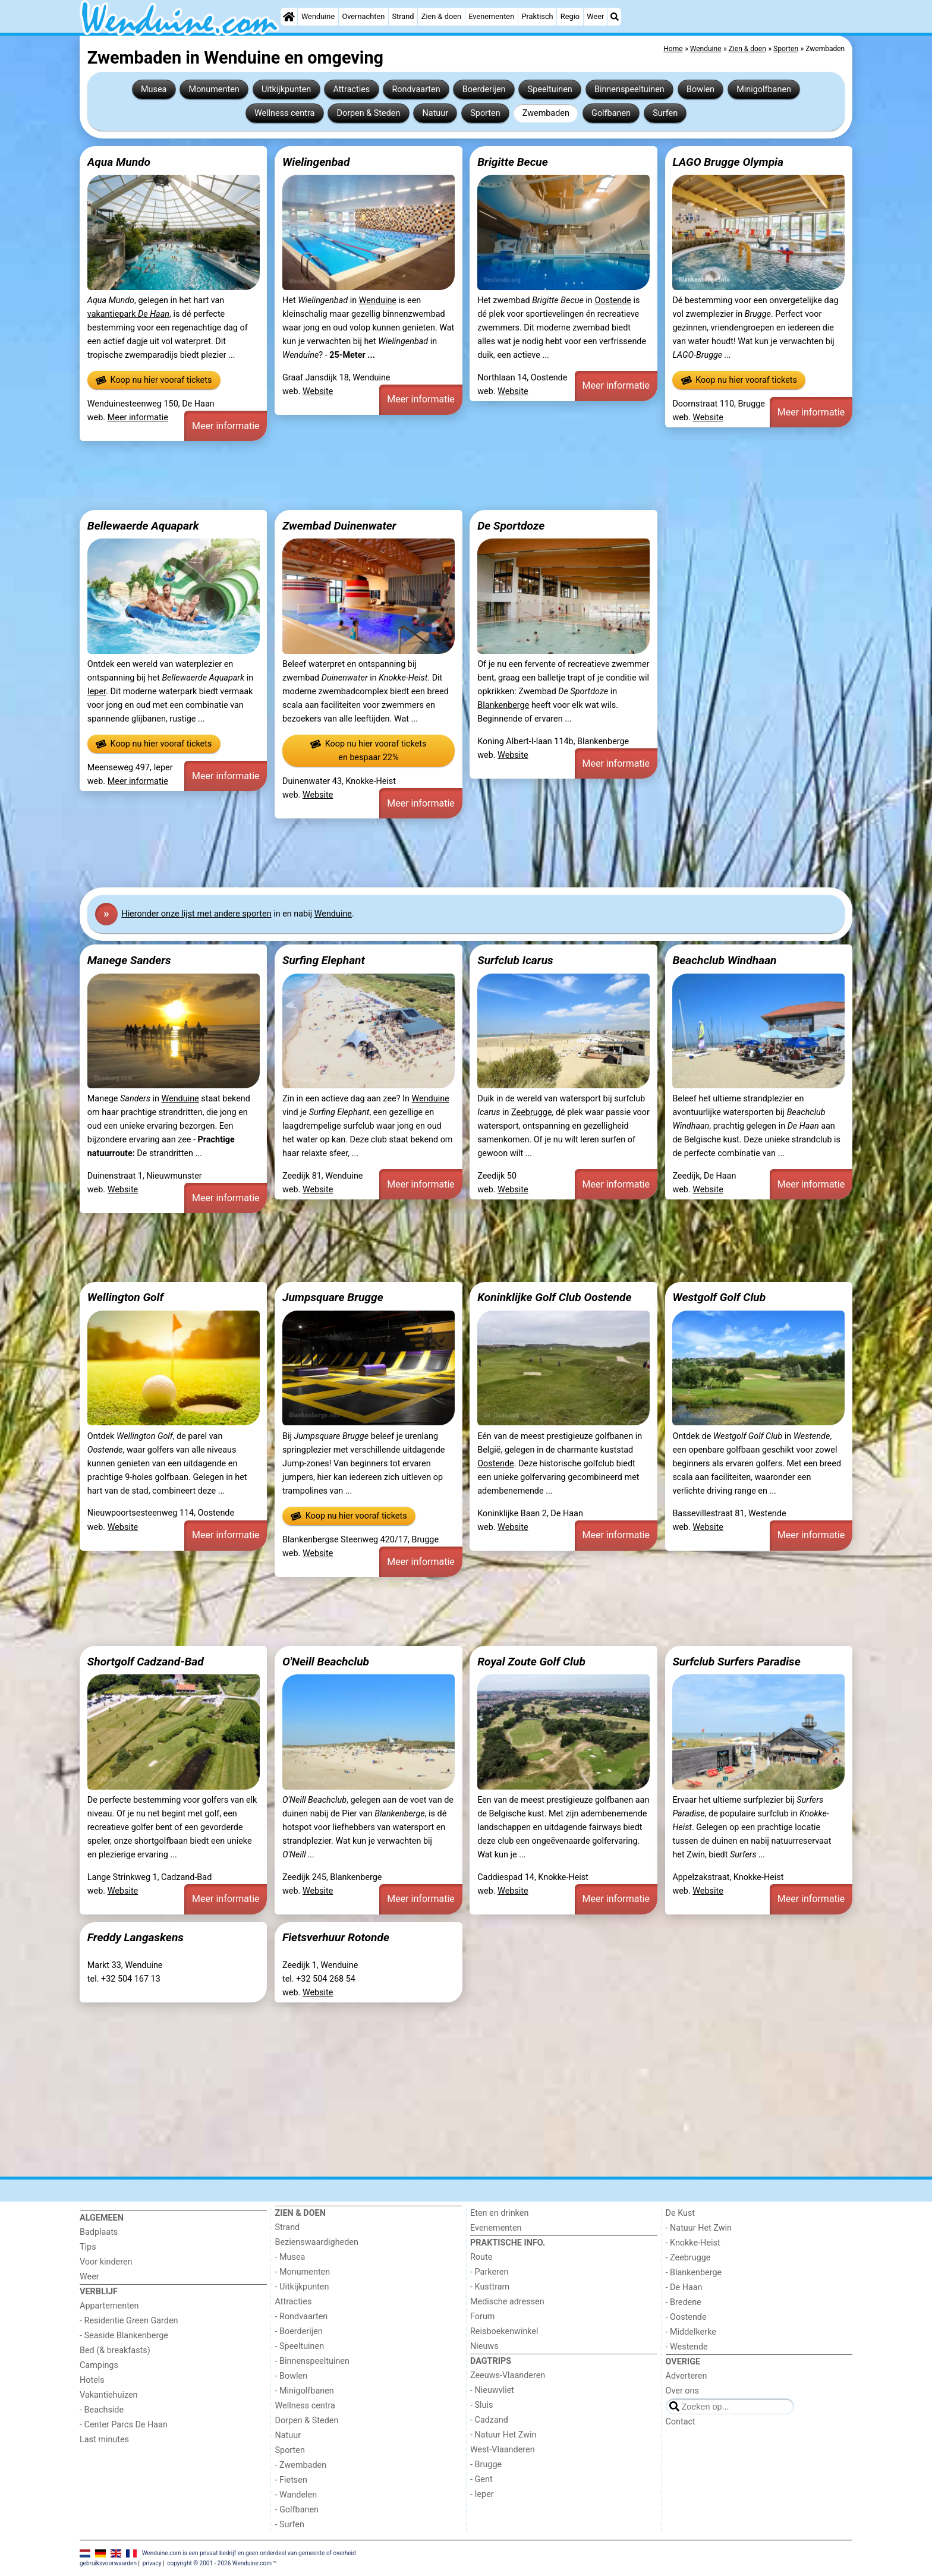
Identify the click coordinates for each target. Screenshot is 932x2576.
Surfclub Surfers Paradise (736, 1661)
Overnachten (363, 16)
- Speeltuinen (300, 2346)
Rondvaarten (416, 89)
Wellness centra (284, 113)
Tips (88, 2247)
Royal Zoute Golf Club (531, 1661)
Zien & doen (441, 16)
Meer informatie (138, 417)
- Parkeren (489, 2272)
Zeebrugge (531, 1112)
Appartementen (109, 2306)
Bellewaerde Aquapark (143, 526)
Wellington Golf (125, 1297)
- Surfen (289, 2525)
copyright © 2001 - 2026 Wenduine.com (219, 2563)
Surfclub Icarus (515, 960)
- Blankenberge (694, 2273)
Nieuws (484, 2346)
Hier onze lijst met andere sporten (196, 914)
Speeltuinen (550, 89)
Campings (99, 2365)
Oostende (612, 300)
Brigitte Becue (512, 162)
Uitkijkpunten (286, 89)
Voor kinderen (106, 2262)
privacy (152, 2563)
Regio (570, 16)
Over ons (682, 2391)
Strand (403, 16)
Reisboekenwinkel (504, 2331)
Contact (680, 2422)
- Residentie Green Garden (129, 2321)
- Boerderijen (299, 2331)
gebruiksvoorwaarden (108, 2563)
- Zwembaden (301, 2465)
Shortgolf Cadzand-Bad (145, 1661)
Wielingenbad (316, 162)
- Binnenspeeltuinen (312, 2361)
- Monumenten (302, 2272)
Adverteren (686, 2376)
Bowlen (700, 89)
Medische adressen (507, 2302)
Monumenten (214, 89)
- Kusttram (489, 2287)
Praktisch (537, 16)
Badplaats (99, 2232)
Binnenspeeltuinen (629, 89)
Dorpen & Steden (369, 113)
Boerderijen (484, 89)
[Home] (289, 17)
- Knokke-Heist (693, 2243)
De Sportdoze (510, 526)
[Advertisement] (436, 475)
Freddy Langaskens (135, 1937)
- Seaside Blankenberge (124, 2336)
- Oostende (686, 2317)
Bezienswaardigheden (316, 2242)
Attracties (351, 89)
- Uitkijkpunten (302, 2287)
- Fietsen (291, 2480)
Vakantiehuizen (109, 2395)
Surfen (665, 113)
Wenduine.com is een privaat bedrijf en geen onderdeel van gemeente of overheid (249, 2552)
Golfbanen (611, 113)
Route (481, 2257)
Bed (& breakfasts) (115, 2350)
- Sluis (481, 2405)
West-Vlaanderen (502, 2450)
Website (318, 391)
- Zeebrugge (688, 2258)
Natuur (436, 113)
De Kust (680, 2213)
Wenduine (318, 16)
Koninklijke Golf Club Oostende (554, 1297)
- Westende (687, 2347)
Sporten (485, 113)
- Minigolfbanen (304, 2391)
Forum (482, 2317)
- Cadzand (489, 2420)
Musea (153, 89)
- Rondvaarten (301, 2317)
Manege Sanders (129, 960)
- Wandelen (296, 2495)
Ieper (96, 691)
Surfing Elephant (323, 960)
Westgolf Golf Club (719, 1297)
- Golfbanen (297, 2510)
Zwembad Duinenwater (339, 526)
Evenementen (491, 16)
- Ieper (482, 2494)
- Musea (290, 2257)
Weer (595, 16)
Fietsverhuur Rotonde (335, 1937)
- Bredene (683, 2302)
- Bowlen (291, 2376)
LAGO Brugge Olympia (727, 162)
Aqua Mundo (118, 162)
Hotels (92, 2380)
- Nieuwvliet (492, 2390)
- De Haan (684, 2287)
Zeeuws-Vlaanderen (507, 2375)
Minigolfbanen (763, 89)
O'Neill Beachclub (325, 1661)
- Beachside (102, 2410)
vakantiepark (128, 314)
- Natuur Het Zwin (503, 2435)
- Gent (481, 2479)
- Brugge (486, 2465)
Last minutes (104, 2440)
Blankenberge (503, 705)
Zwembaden (545, 113)
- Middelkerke (691, 2332)
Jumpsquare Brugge (332, 1297)
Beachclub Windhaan (724, 960)
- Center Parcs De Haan (124, 2425)
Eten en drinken (499, 2213)
